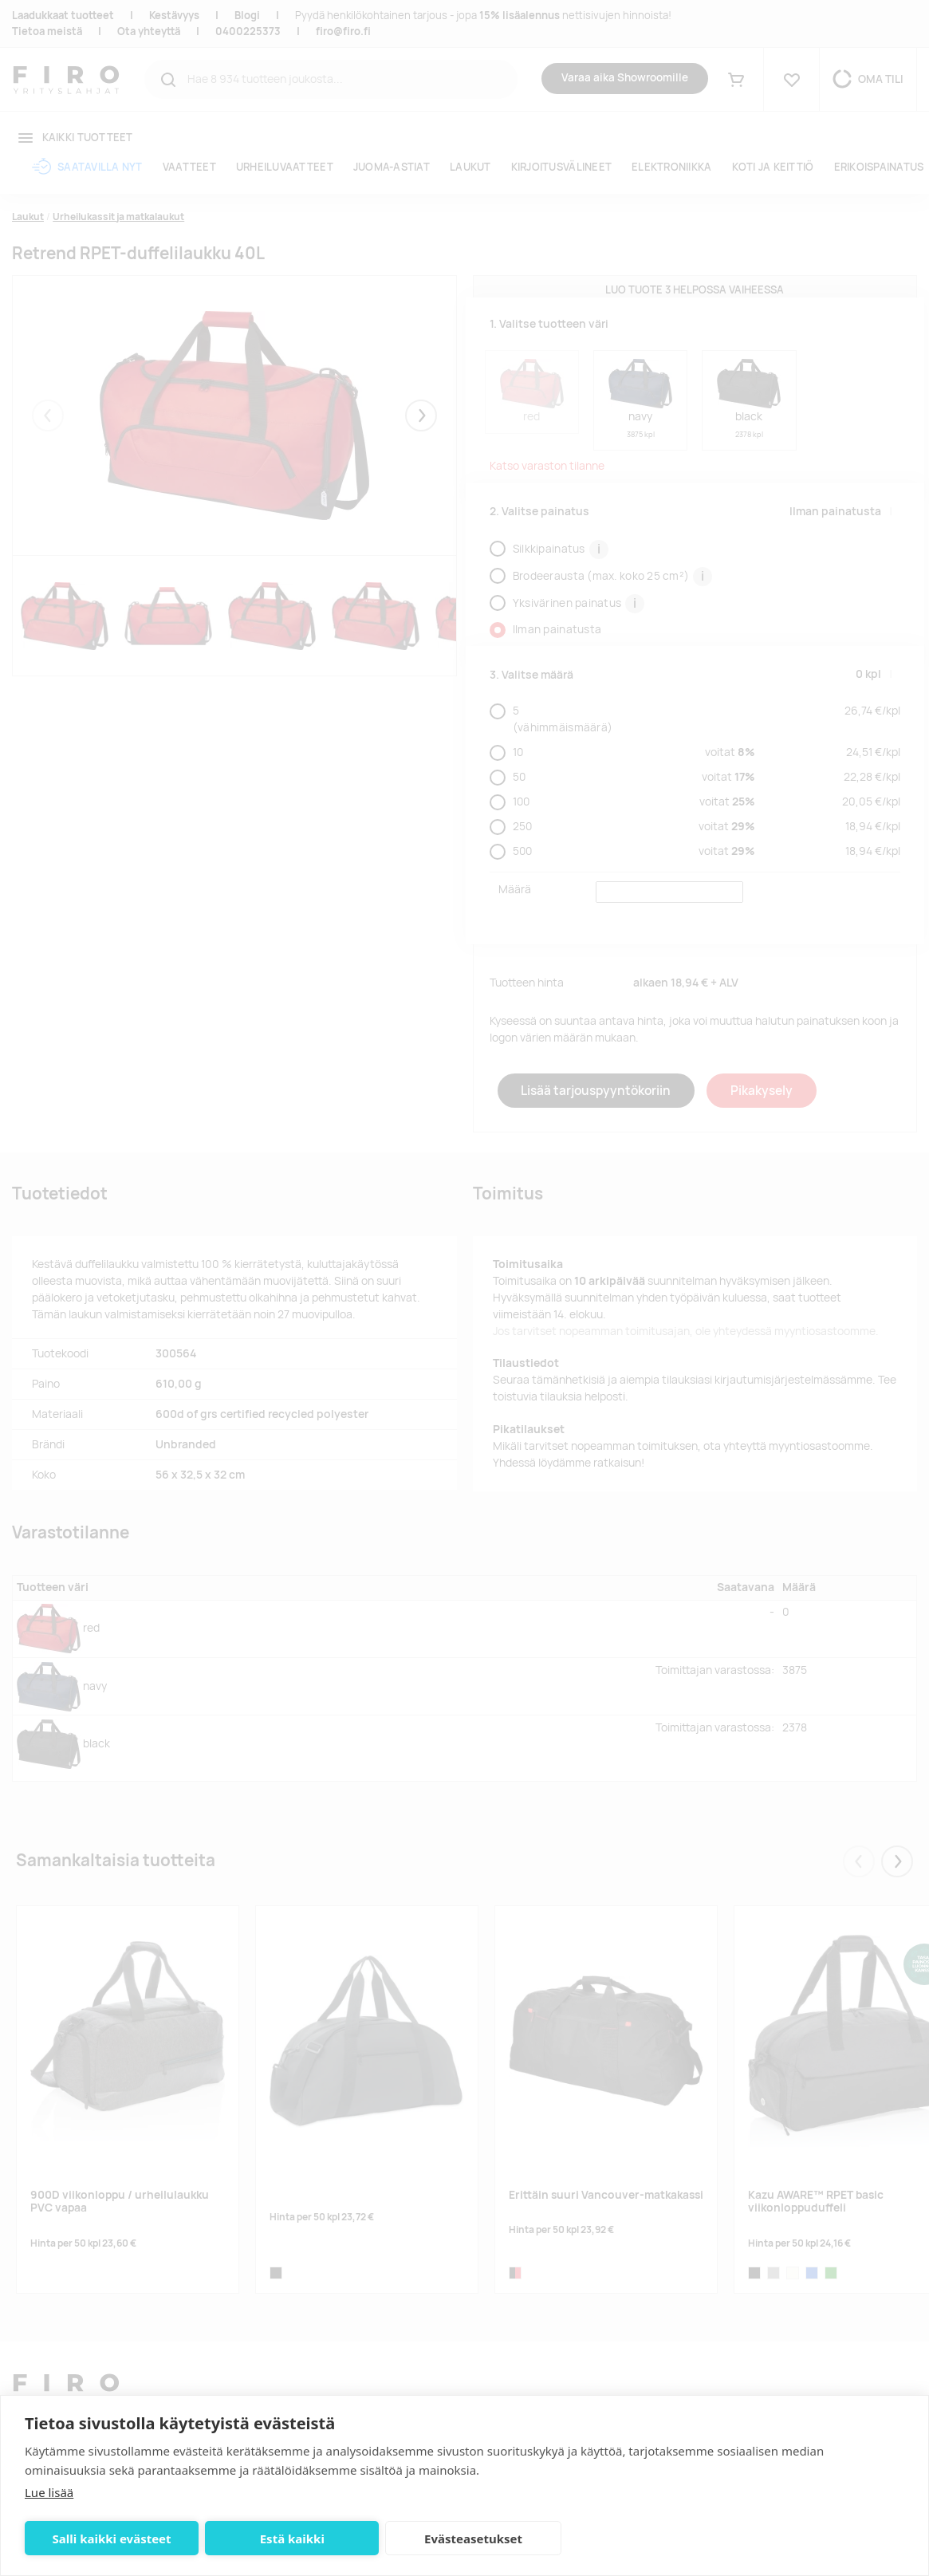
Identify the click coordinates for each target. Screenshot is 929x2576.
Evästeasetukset (466, 2538)
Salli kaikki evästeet (110, 2538)
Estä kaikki (287, 2538)
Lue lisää (49, 2492)
